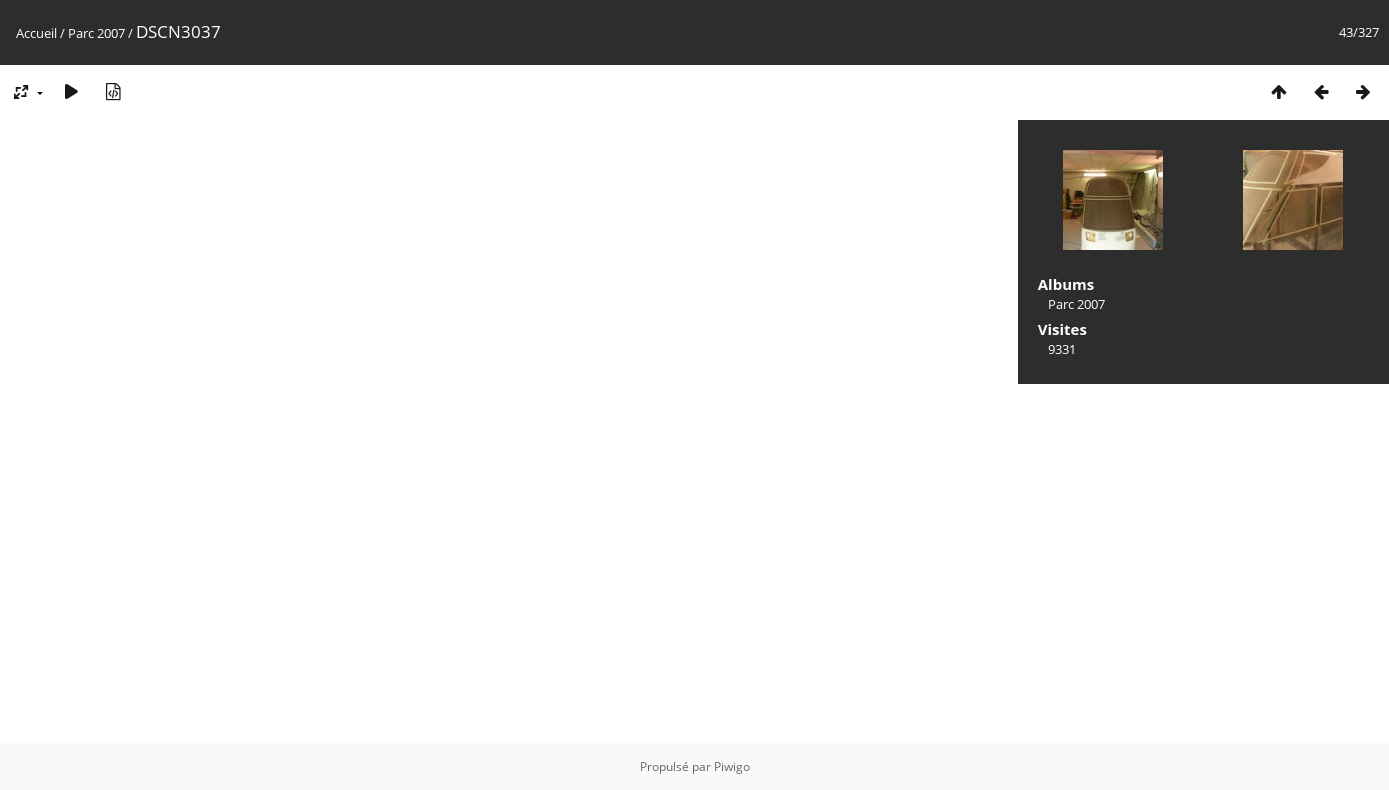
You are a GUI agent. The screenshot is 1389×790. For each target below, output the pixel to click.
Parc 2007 (96, 33)
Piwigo (732, 766)
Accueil (36, 33)
